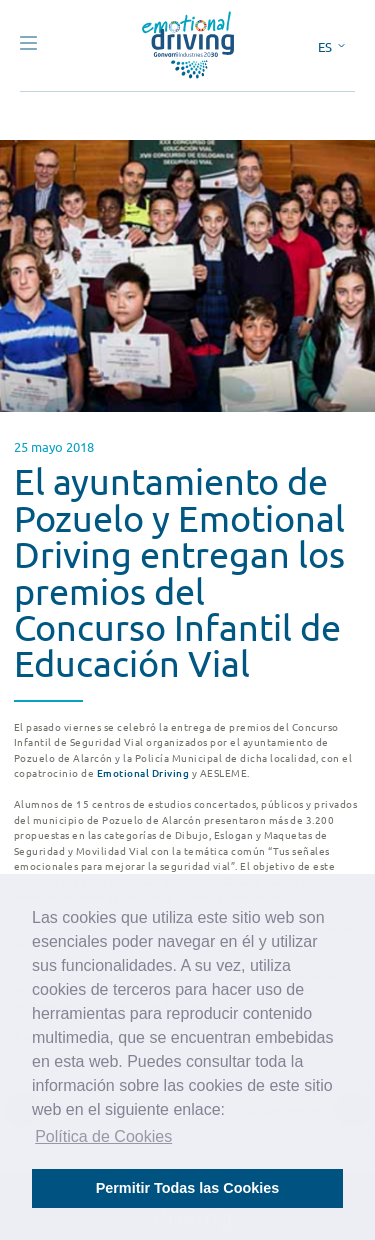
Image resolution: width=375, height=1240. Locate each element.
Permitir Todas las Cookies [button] (188, 1188)
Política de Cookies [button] (103, 1136)
